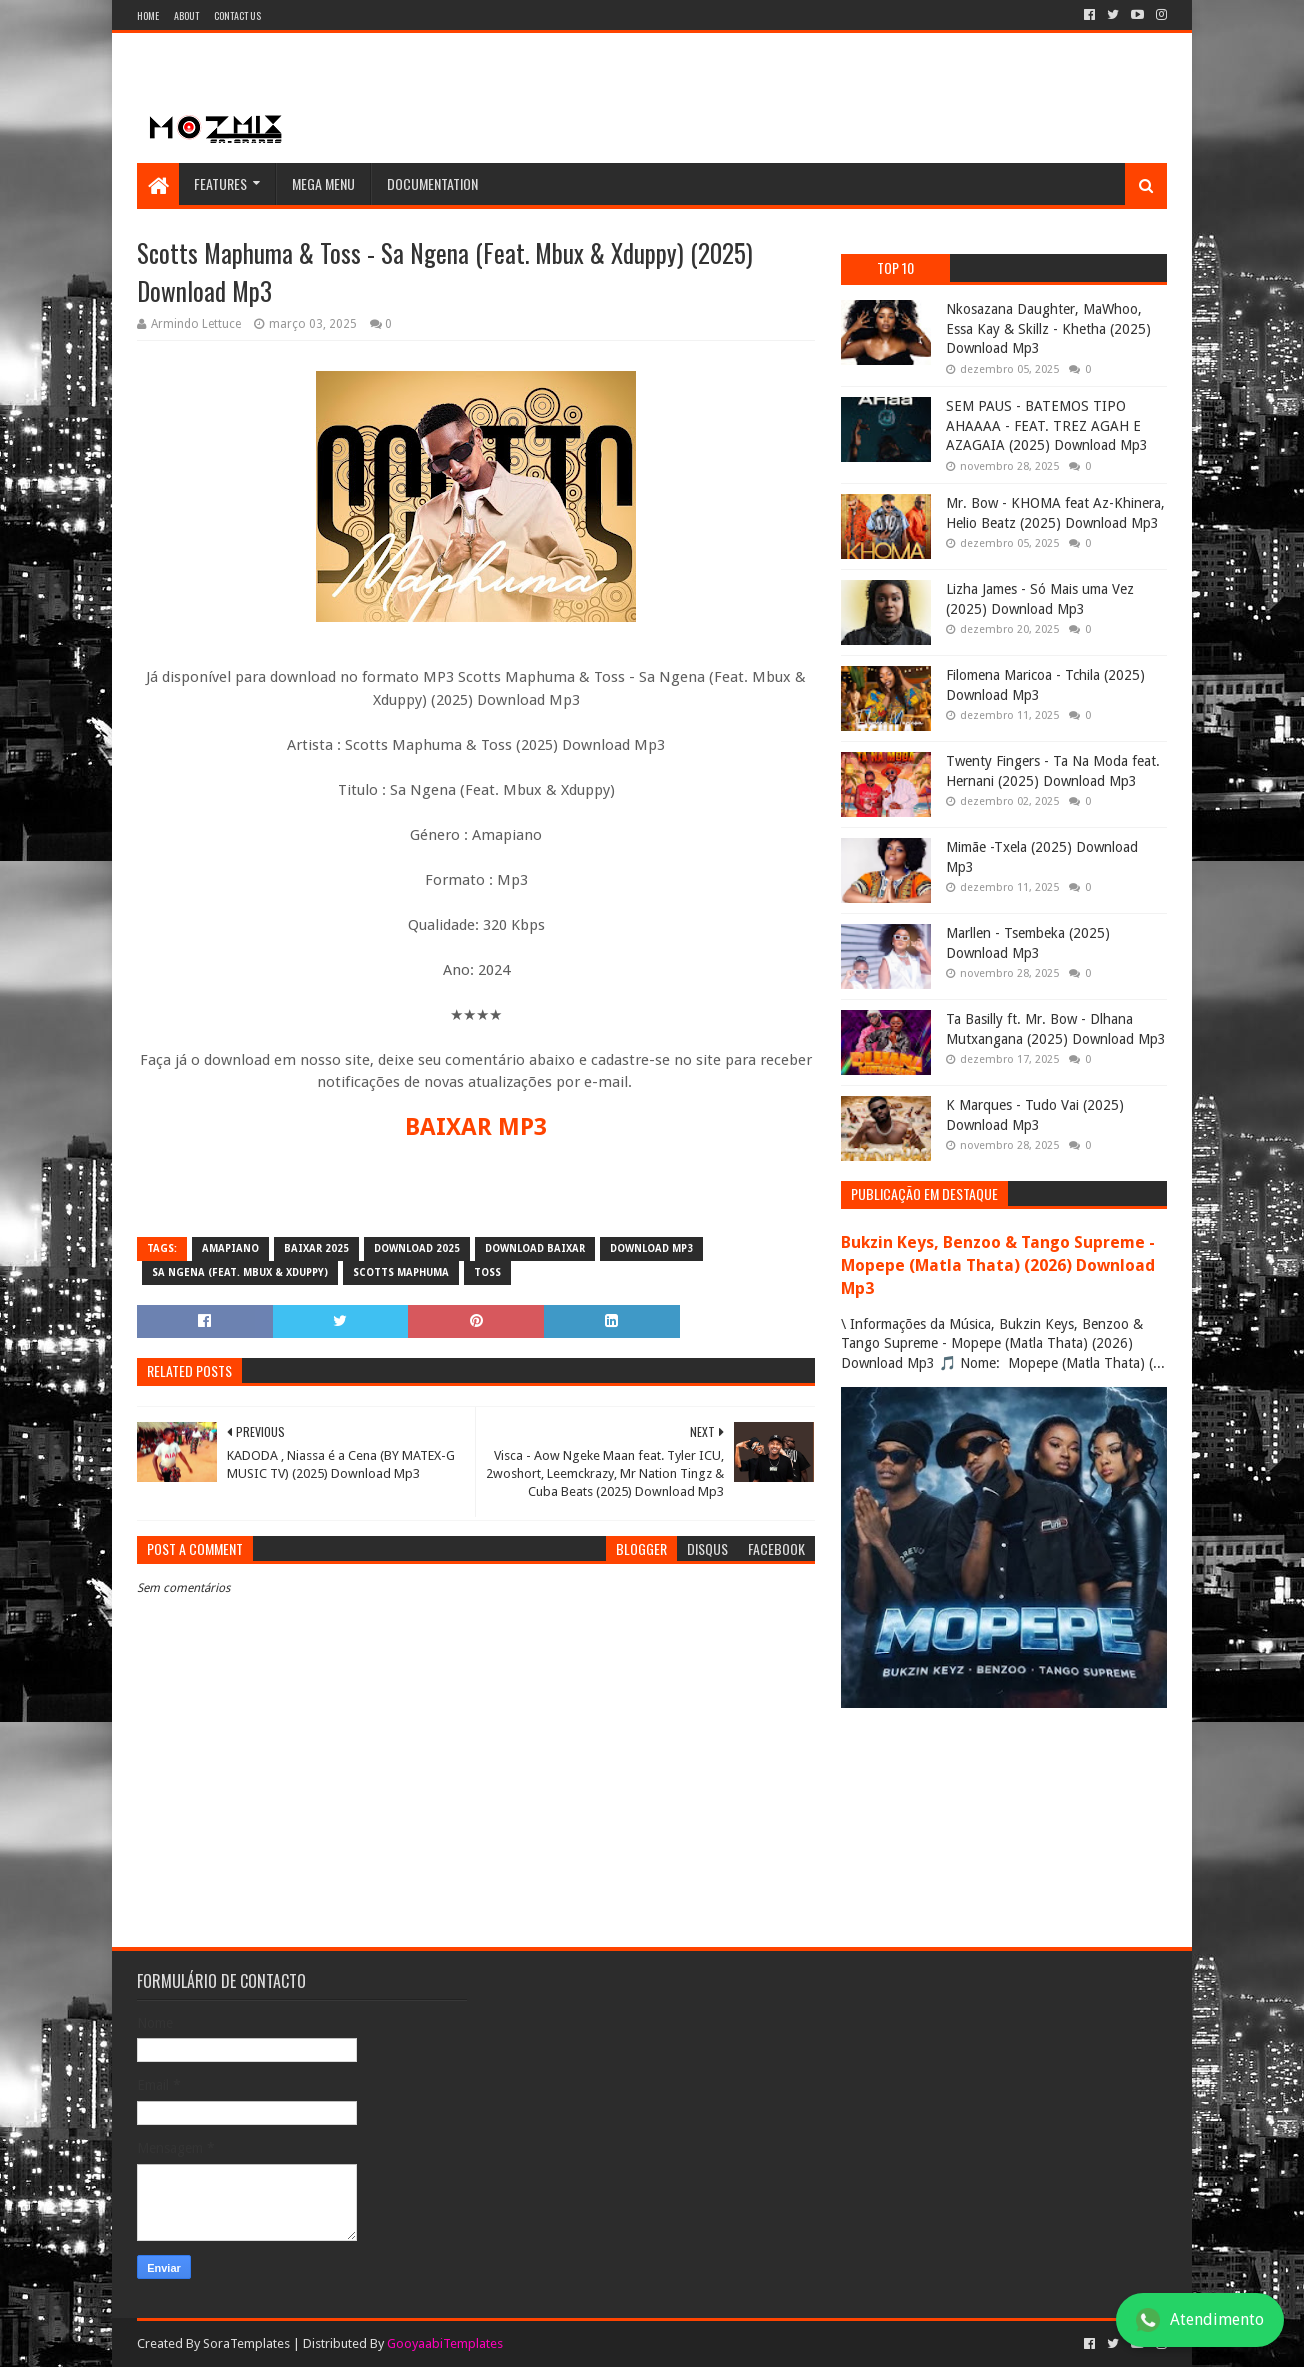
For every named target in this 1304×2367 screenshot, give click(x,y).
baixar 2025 (316, 1248)
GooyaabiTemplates (445, 2343)
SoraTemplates (246, 2343)
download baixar (535, 1248)
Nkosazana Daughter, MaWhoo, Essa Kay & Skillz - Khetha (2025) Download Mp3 (1048, 328)
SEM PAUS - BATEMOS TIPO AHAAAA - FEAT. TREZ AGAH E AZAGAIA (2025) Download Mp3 (1047, 425)
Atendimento (1200, 2320)
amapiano (230, 1248)
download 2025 (417, 1248)
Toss (487, 1272)
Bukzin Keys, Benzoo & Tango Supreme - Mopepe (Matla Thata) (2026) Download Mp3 (998, 1265)
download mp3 (651, 1248)
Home (148, 15)
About (186, 15)
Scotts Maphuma (401, 1272)
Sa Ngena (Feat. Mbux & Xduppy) (240, 1272)
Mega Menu (323, 183)
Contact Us (237, 15)
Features (220, 183)
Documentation (432, 183)
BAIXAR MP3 (476, 1127)
